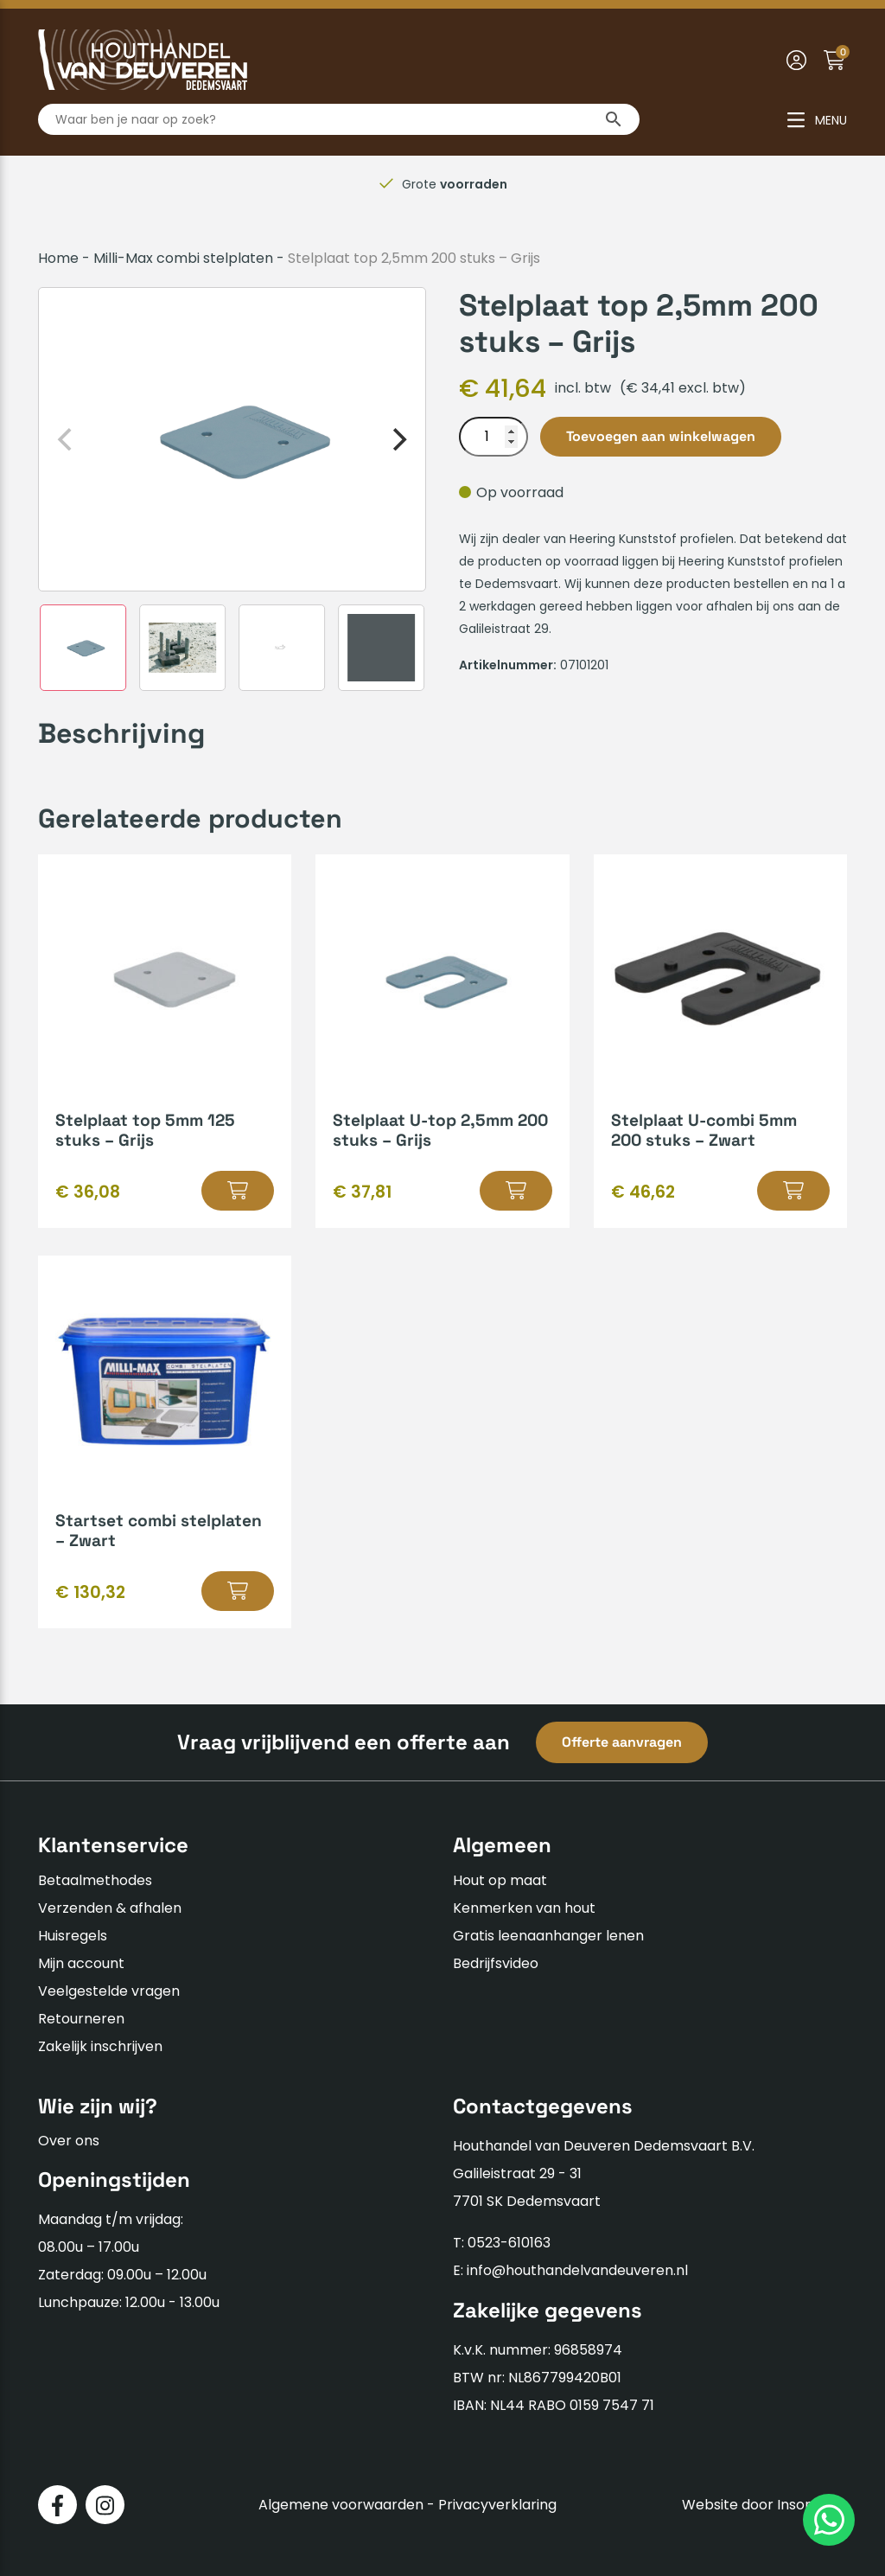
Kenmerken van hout (524, 1908)
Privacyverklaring (497, 2505)
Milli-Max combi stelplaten (183, 258)
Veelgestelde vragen (109, 1991)
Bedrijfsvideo (495, 1963)
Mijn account (81, 1963)
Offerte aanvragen (622, 1742)
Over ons (68, 2141)
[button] (237, 1191)
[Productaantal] (493, 437)
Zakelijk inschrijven (100, 2046)
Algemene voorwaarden (340, 2505)
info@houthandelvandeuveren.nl (577, 2270)
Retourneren (81, 2019)
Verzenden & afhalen (109, 1908)
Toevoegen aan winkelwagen (660, 436)
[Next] (398, 439)
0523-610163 (509, 2243)
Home (58, 258)
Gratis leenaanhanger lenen (548, 1936)
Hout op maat (500, 1880)
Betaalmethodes (95, 1880)
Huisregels (72, 1936)
